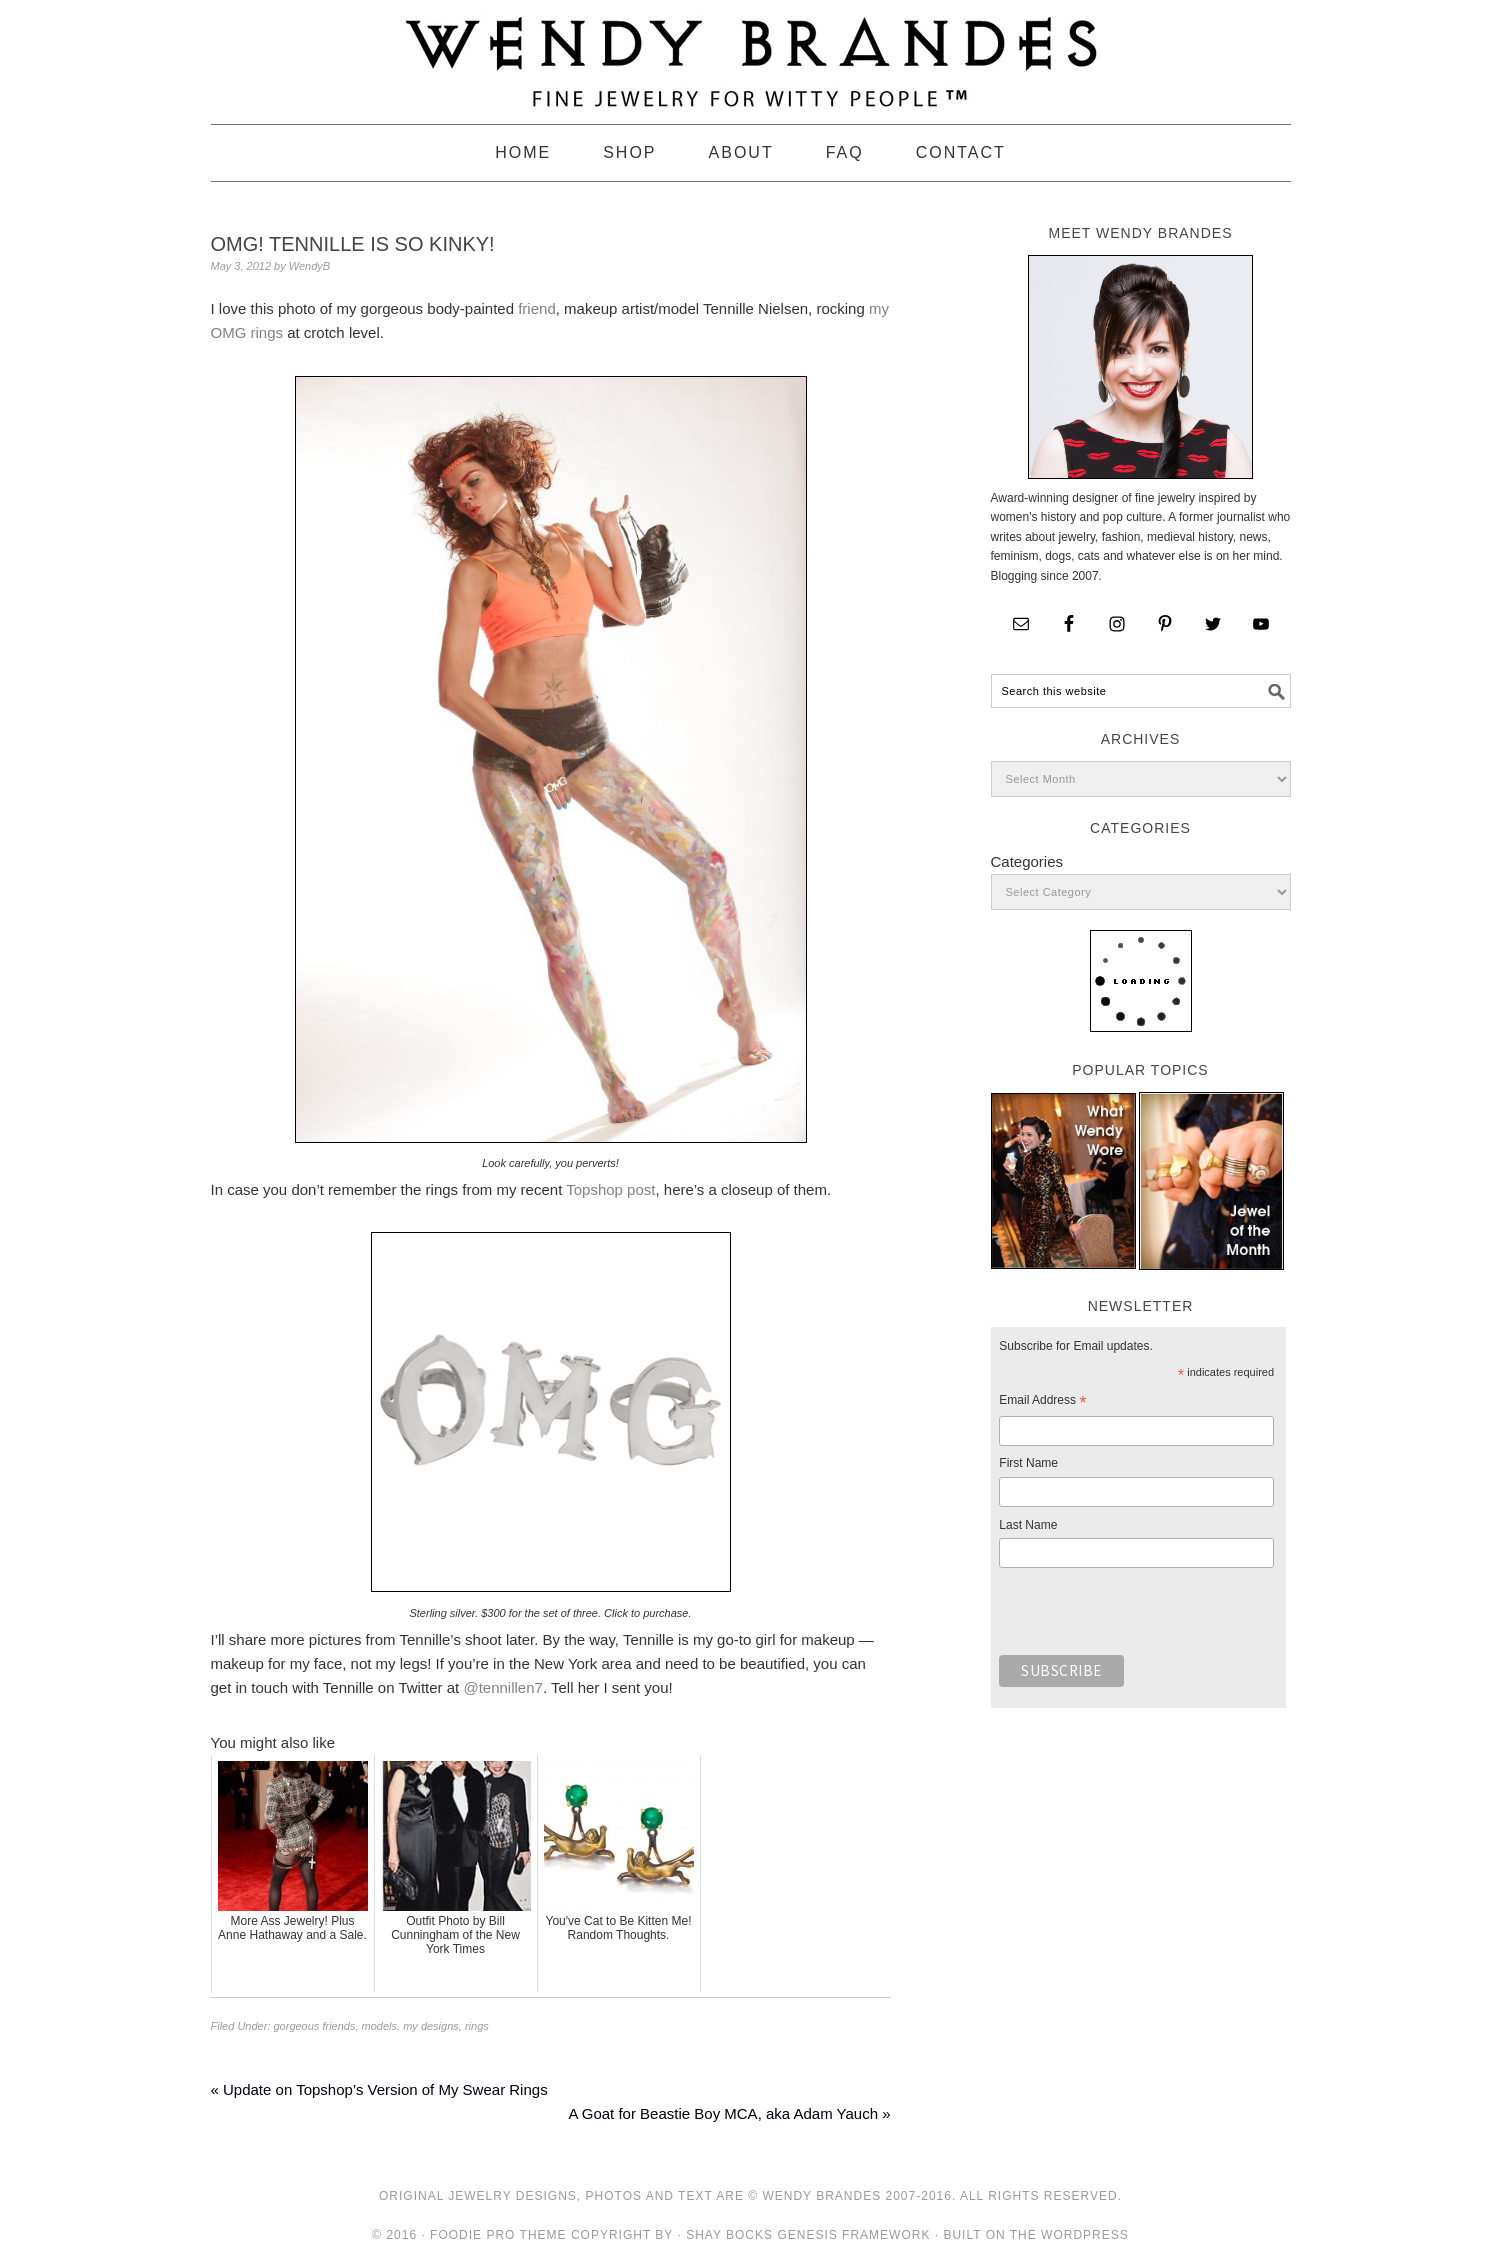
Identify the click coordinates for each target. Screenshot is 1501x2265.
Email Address (1042, 1403)
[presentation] (1151, 1617)
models (379, 2026)
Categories (1027, 861)
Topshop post (610, 1189)
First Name (1028, 1463)
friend (537, 308)
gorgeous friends (314, 2026)
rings (477, 2026)
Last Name (1028, 1525)
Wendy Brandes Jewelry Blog (751, 53)
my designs (431, 2026)
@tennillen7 (502, 1687)
